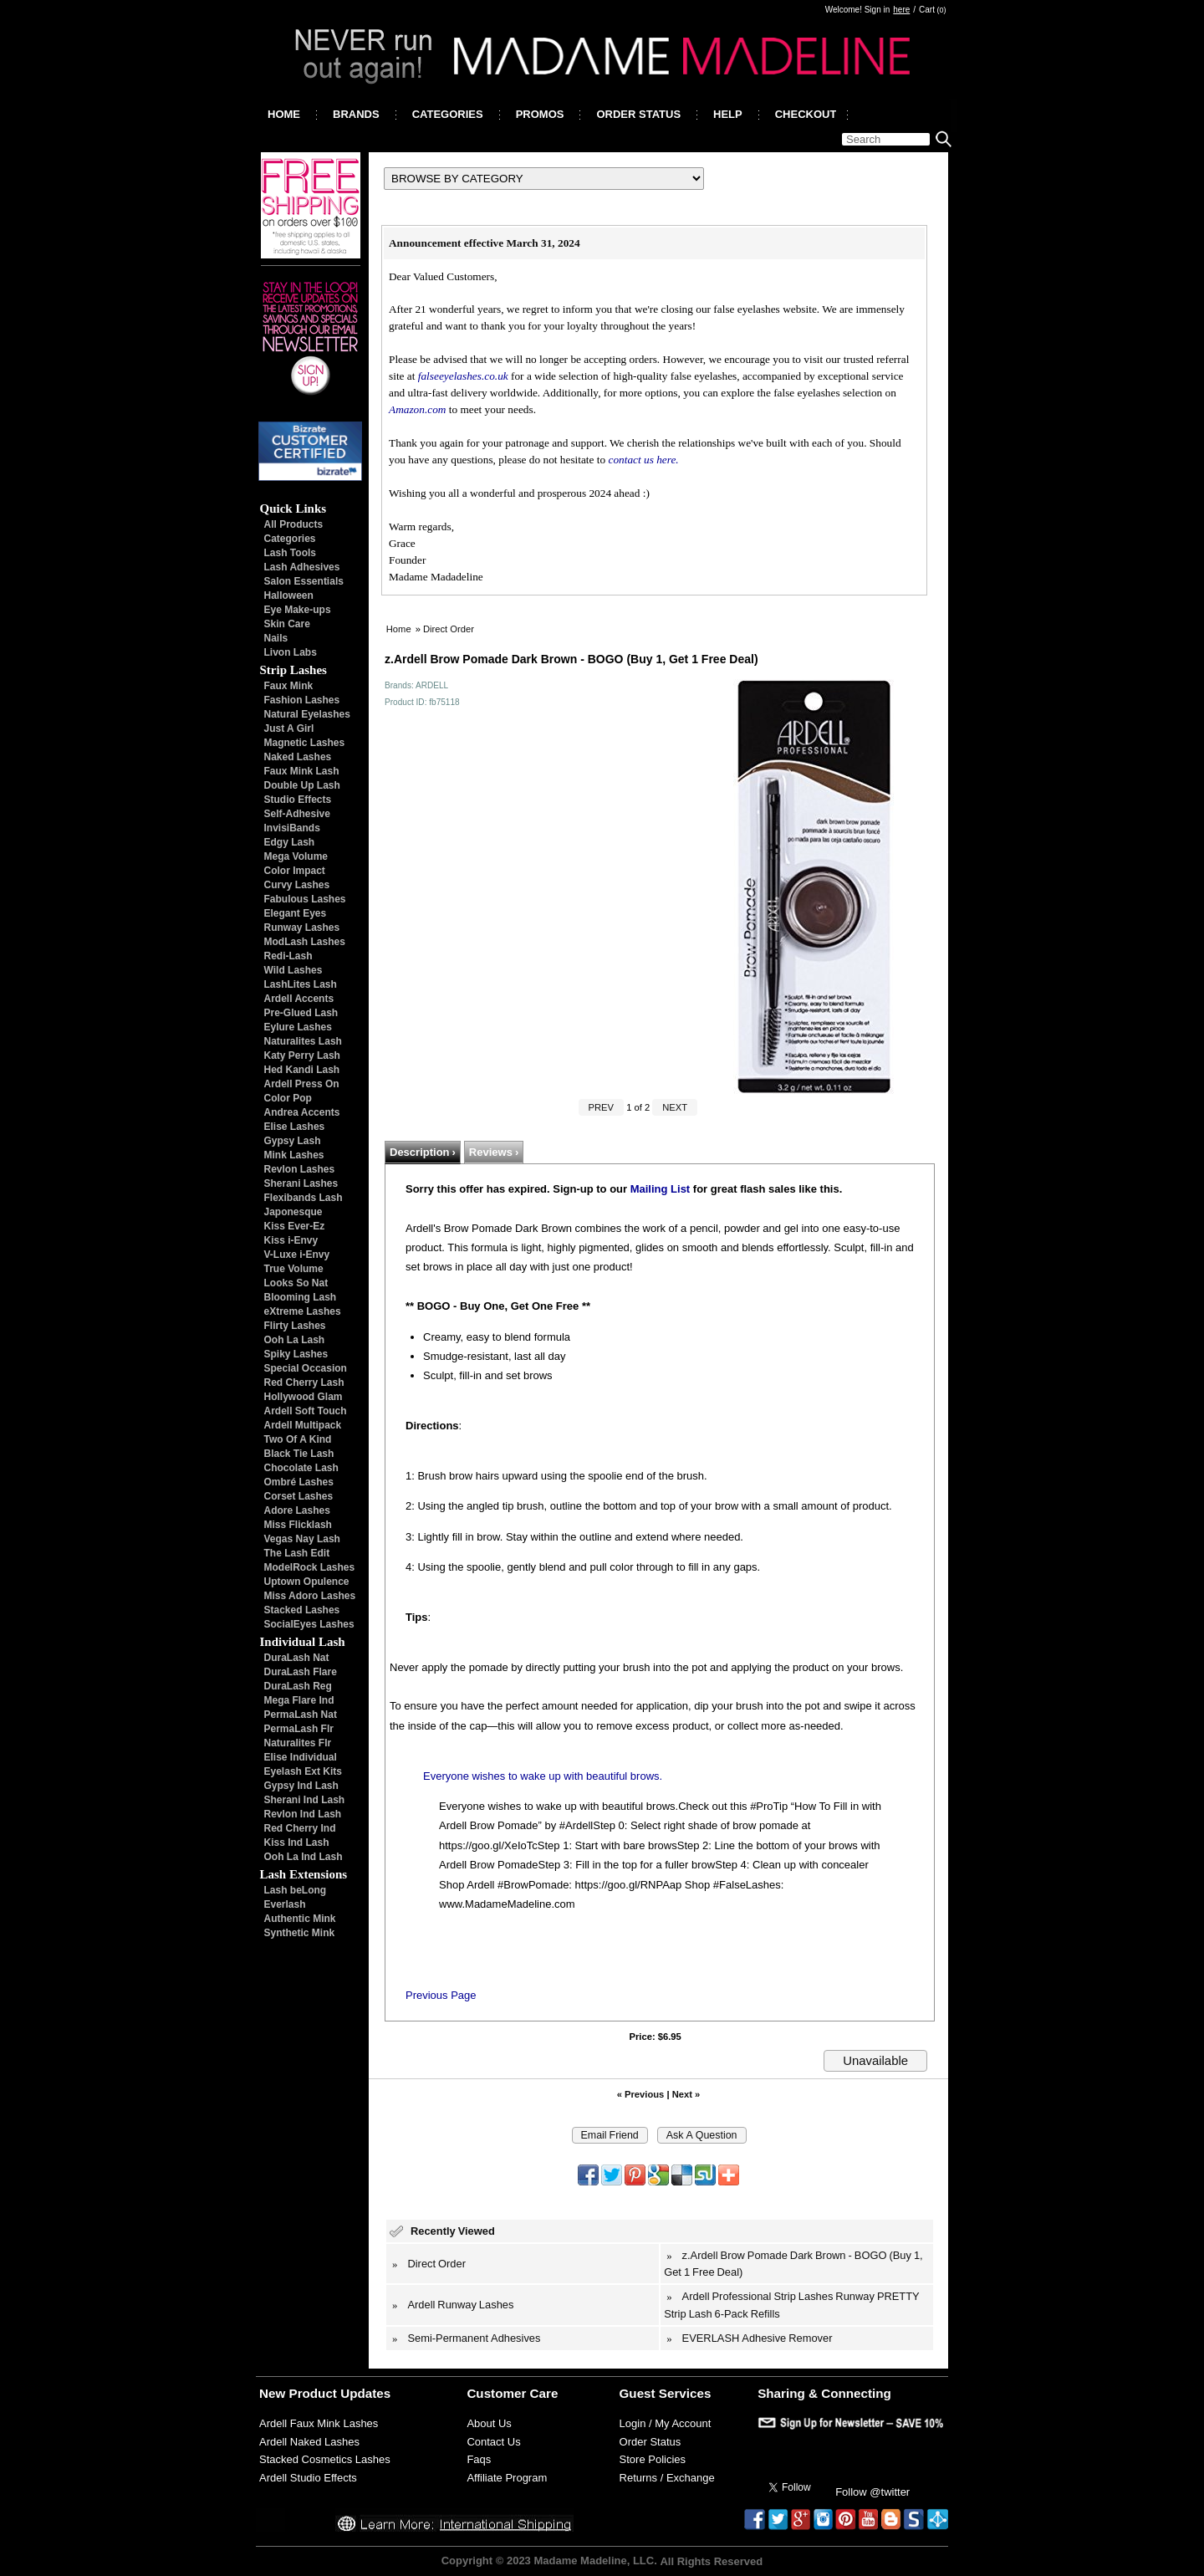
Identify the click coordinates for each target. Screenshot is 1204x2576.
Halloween (289, 595)
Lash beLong (295, 1890)
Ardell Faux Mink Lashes (318, 2423)
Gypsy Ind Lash (301, 1785)
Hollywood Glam (303, 1397)
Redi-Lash (288, 956)
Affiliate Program (507, 2477)
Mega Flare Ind (299, 1700)
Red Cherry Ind (300, 1828)
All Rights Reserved (711, 2561)
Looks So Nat (296, 1283)
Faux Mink (289, 686)
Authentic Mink (300, 1918)
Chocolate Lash (301, 1468)
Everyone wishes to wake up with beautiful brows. (542, 1776)
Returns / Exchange (667, 2477)
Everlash (285, 1904)
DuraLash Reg (298, 1686)
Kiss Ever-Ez (294, 1226)
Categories (290, 538)
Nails (276, 638)
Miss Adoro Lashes (310, 1596)
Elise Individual (300, 1757)
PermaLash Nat (300, 1714)
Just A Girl (289, 728)
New (272, 2393)
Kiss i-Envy (291, 1240)
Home (398, 629)
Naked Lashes (298, 757)
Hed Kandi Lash (302, 1070)
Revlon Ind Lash (303, 1814)
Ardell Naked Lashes (309, 2441)
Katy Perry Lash (302, 1055)
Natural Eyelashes (307, 714)
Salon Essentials (304, 581)
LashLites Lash (300, 984)
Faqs (479, 2459)
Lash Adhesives (302, 567)
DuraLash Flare (300, 1672)
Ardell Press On (301, 1084)
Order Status (650, 2441)
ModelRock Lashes (309, 1567)
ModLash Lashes (304, 942)
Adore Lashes (297, 1510)
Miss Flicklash (298, 1525)
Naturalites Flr (298, 1743)
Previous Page (441, 1995)
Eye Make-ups (297, 610)
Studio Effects (298, 799)
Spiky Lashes (296, 1354)
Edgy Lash (289, 842)
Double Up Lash (302, 785)
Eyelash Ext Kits (303, 1771)
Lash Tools (290, 553)
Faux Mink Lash (301, 771)
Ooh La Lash (294, 1340)
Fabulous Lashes (305, 899)
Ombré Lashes (299, 1482)
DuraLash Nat (296, 1658)
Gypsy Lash (292, 1141)
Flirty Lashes (295, 1325)
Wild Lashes (293, 970)
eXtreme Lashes (302, 1311)
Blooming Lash (300, 1297)
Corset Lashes (299, 1496)
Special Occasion (305, 1368)
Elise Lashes (294, 1126)
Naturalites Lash (303, 1041)
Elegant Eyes (295, 913)
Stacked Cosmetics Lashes (324, 2459)
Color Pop (288, 1098)
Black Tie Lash (299, 1453)
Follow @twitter (872, 2492)
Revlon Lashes (299, 1169)
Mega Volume (296, 856)
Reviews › (493, 1152)
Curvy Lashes (297, 885)
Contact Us (493, 2441)
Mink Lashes (294, 1155)
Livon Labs (290, 652)
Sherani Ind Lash (304, 1800)
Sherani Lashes (301, 1183)
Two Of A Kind (298, 1439)
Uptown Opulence (306, 1581)
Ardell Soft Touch (305, 1411)
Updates (365, 2393)
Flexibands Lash (303, 1198)
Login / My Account (666, 2423)
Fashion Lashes (302, 700)
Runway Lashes (302, 927)
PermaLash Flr (299, 1729)
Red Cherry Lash (304, 1382)
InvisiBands (292, 828)
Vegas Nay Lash (302, 1539)
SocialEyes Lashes (309, 1624)
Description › (423, 1152)
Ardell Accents (299, 998)
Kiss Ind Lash (296, 1842)
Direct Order (448, 629)
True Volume (294, 1269)
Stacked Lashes (302, 1610)
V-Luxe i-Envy (297, 1254)
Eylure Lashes (298, 1027)
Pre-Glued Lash (301, 1013)
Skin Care (287, 624)
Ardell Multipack (303, 1425)
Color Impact (294, 871)
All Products (294, 524)
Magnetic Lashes (304, 743)
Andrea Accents (302, 1112)
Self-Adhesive (297, 814)
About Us (489, 2423)
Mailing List (660, 1189)
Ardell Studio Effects (308, 2477)
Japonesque (293, 1212)
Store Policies (653, 2459)
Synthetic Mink (299, 1933)
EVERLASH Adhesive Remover (757, 2338)
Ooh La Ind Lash (303, 1857)
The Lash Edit (297, 1553)
